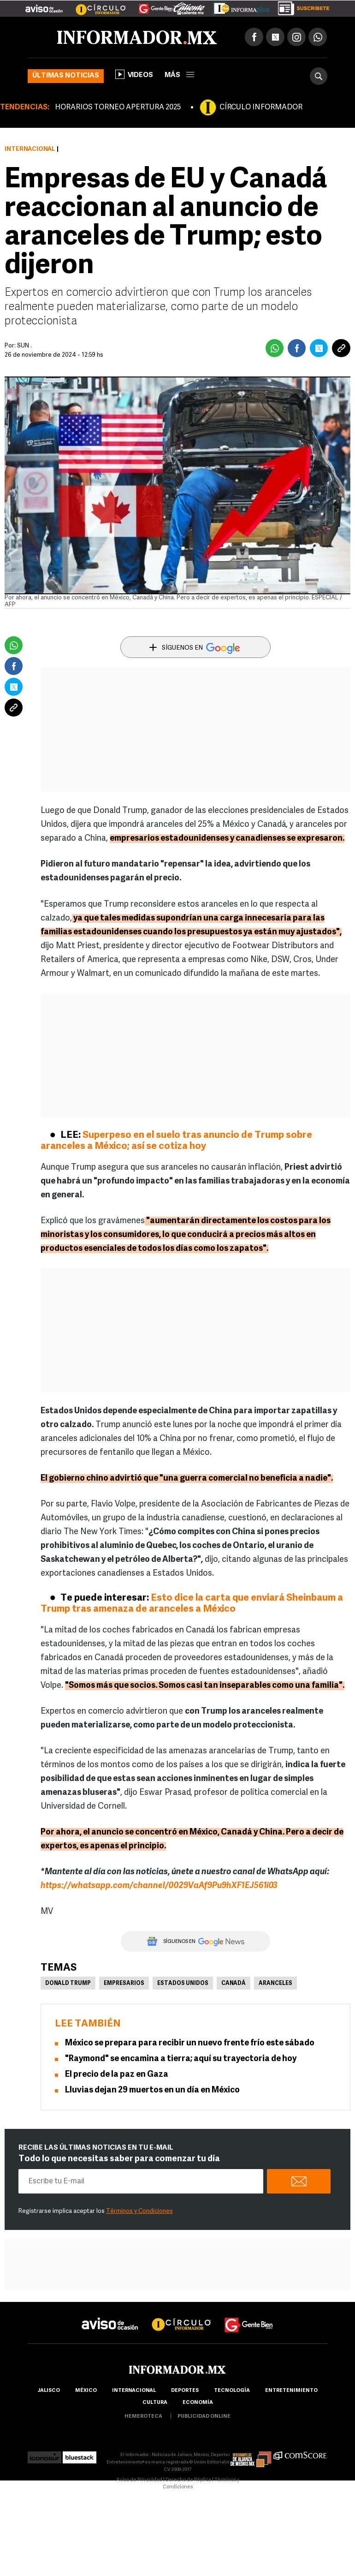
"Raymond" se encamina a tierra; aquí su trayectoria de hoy (180, 2059)
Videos (134, 74)
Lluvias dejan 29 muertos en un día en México (152, 2090)
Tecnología (232, 2390)
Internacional (30, 149)
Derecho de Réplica (188, 2480)
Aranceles (275, 1983)
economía (198, 2402)
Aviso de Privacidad (139, 2480)
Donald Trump (68, 1983)
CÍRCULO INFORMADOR (260, 107)
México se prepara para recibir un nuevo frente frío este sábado (189, 2043)
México (86, 2390)
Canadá (233, 1983)
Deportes (185, 2390)
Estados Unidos (182, 1983)
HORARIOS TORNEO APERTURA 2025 (118, 107)
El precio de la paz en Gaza (116, 2074)
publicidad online (204, 2416)
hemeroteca (143, 2416)
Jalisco (48, 2390)
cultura (154, 2402)
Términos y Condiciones (139, 2211)
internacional (134, 2390)
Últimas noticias (65, 75)
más (179, 75)
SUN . (24, 346)
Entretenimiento (291, 2390)
